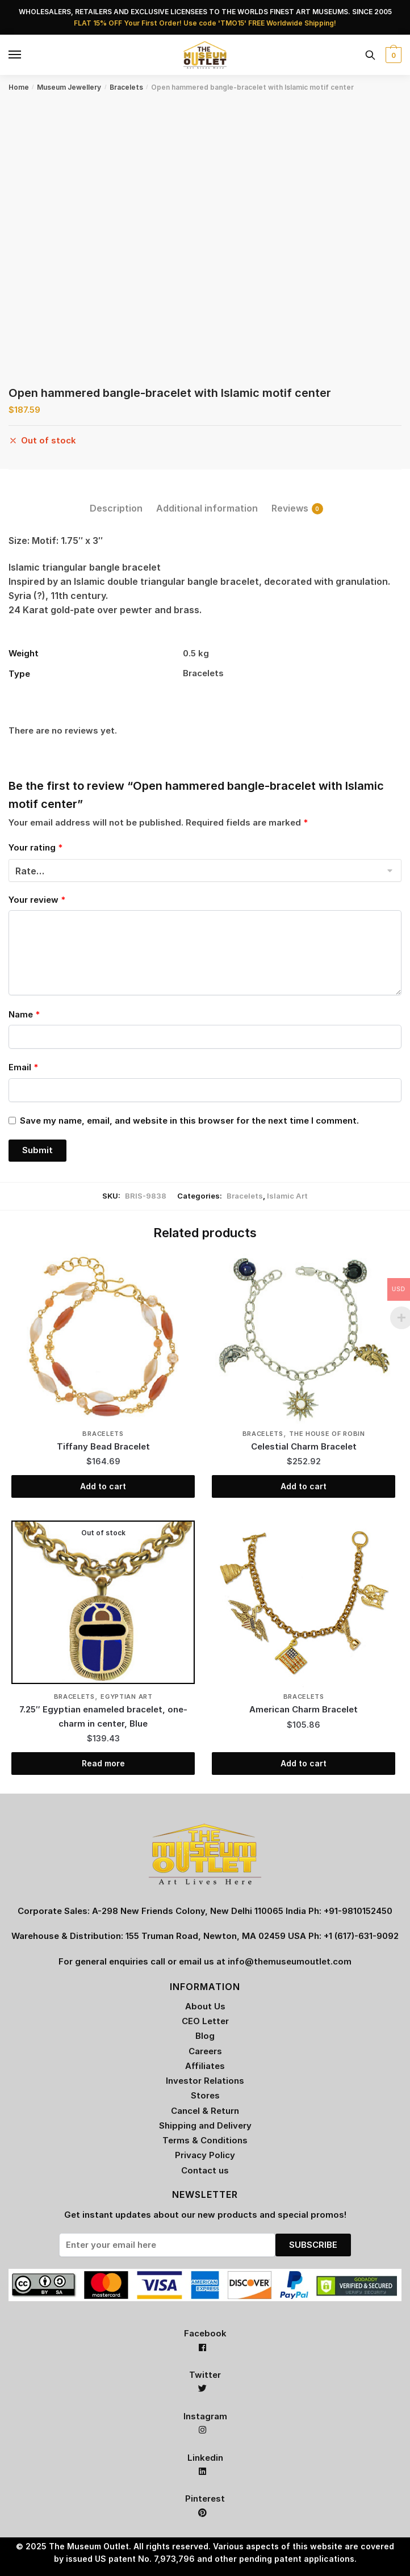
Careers (205, 2051)
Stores (205, 2095)
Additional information (207, 508)
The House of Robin (327, 1434)
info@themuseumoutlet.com (290, 1961)
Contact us (205, 2170)
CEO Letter (205, 2021)
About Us (205, 2006)
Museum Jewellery (69, 87)
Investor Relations (205, 2080)
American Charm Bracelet (303, 1709)
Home (19, 87)
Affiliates (205, 2065)
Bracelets (126, 87)
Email (23, 1067)
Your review (37, 899)
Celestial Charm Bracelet (304, 1446)
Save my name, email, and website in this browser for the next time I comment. (189, 1120)
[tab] (116, 499)
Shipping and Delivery (205, 2125)
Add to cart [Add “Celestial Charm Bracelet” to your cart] (304, 1486)
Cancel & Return (205, 2110)
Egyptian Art (126, 1696)
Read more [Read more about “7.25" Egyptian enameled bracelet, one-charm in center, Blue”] (103, 1763)
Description (116, 508)
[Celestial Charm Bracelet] (303, 1339)
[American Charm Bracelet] (303, 1602)
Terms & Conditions (205, 2140)
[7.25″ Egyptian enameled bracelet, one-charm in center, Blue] (103, 1602)
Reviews (289, 508)
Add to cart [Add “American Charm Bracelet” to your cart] (304, 1763)
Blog (205, 2035)
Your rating (35, 847)
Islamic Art (287, 1195)
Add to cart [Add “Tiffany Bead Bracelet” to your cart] (103, 1486)
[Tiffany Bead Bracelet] (103, 1339)
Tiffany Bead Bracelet (103, 1446)
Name (24, 1014)
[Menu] (15, 55)
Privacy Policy (205, 2155)
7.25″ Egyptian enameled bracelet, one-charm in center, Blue (103, 1716)
